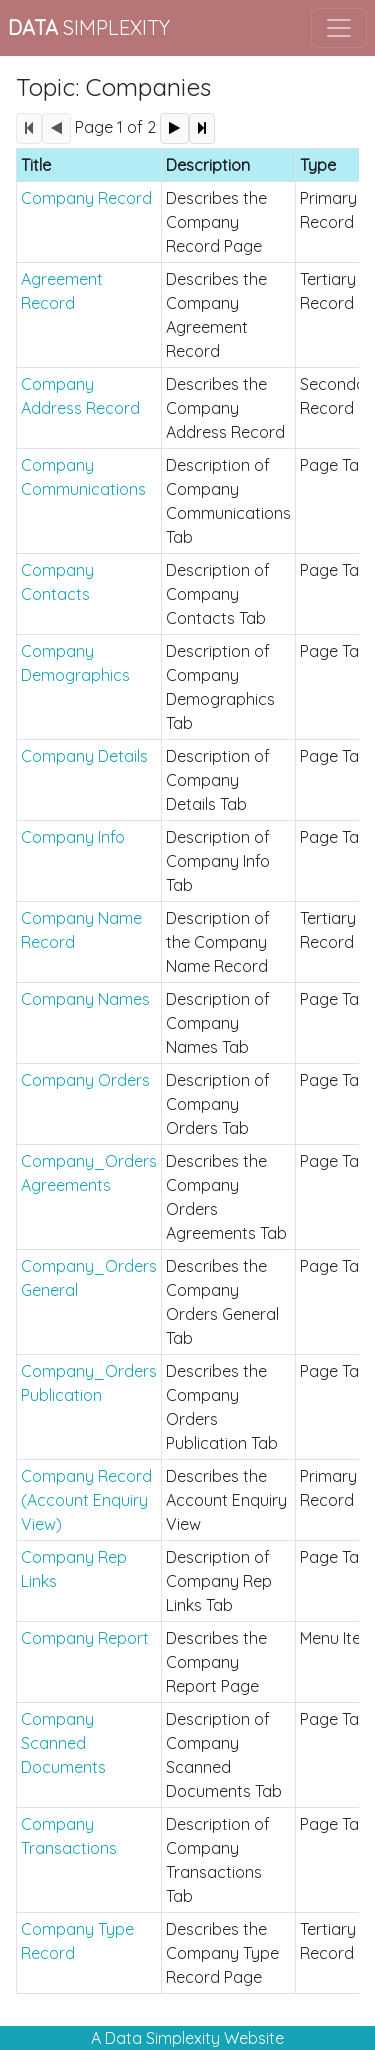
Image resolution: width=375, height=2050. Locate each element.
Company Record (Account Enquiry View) (86, 1500)
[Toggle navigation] (339, 28)
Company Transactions (69, 1836)
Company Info (73, 837)
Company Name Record (81, 930)
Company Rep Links (74, 1569)
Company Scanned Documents (63, 1743)
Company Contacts (57, 582)
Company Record (86, 198)
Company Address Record (80, 396)
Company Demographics (75, 663)
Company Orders (85, 1080)
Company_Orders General (89, 1278)
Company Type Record (77, 1941)
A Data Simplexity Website (187, 2038)
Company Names (85, 999)
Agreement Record (62, 291)
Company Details (84, 756)
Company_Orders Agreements (89, 1173)
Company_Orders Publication (89, 1383)
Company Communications (83, 477)
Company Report (85, 1638)
